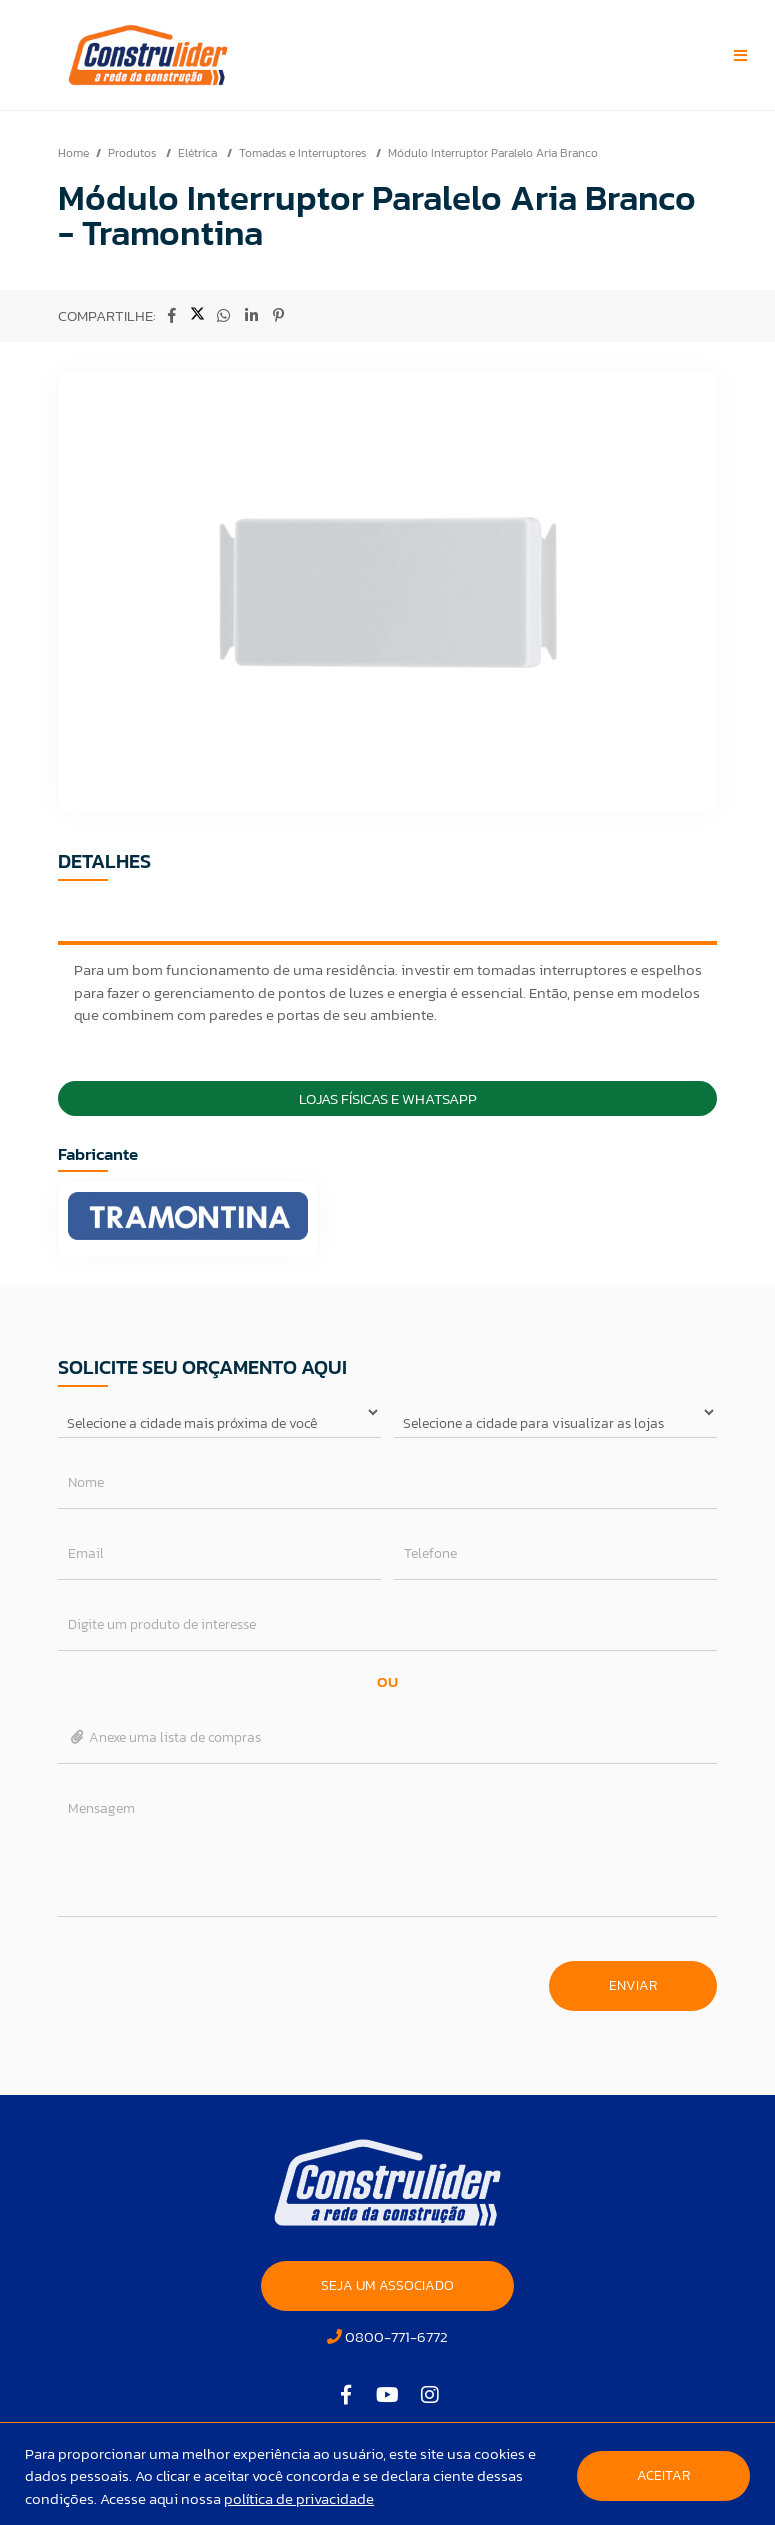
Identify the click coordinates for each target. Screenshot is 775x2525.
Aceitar (663, 2475)
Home (73, 153)
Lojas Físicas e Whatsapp (388, 1098)
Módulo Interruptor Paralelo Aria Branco (493, 153)
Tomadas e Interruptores (304, 153)
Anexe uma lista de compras (164, 1737)
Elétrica (199, 153)
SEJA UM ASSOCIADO (387, 2285)
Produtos (133, 153)
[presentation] (210, 1976)
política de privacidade (299, 2498)
